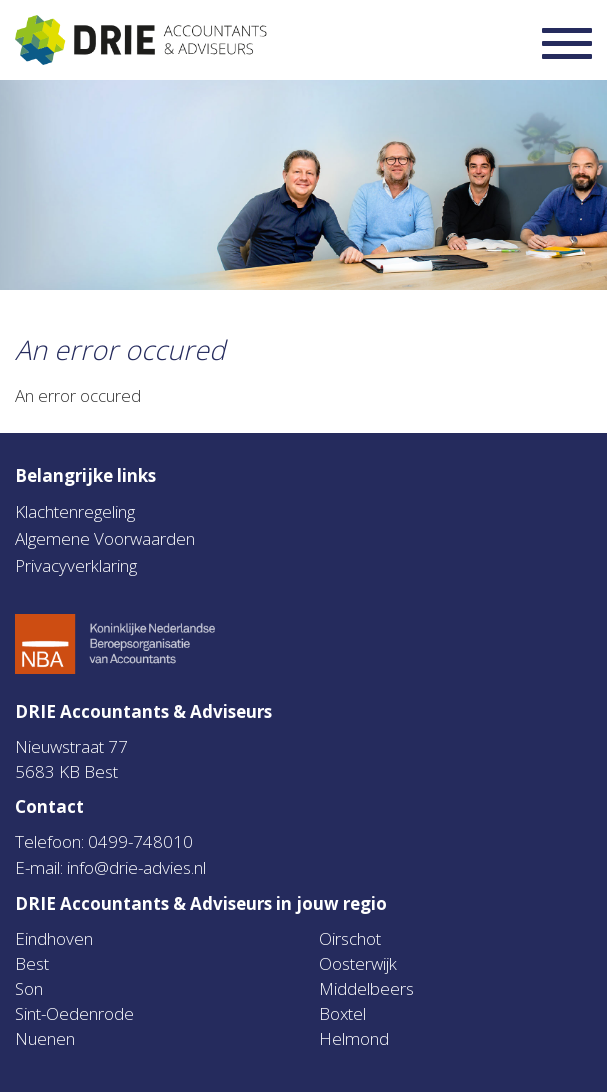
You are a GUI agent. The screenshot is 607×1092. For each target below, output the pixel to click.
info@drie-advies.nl (136, 867)
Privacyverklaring (76, 565)
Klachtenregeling (75, 511)
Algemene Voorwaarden (105, 538)
